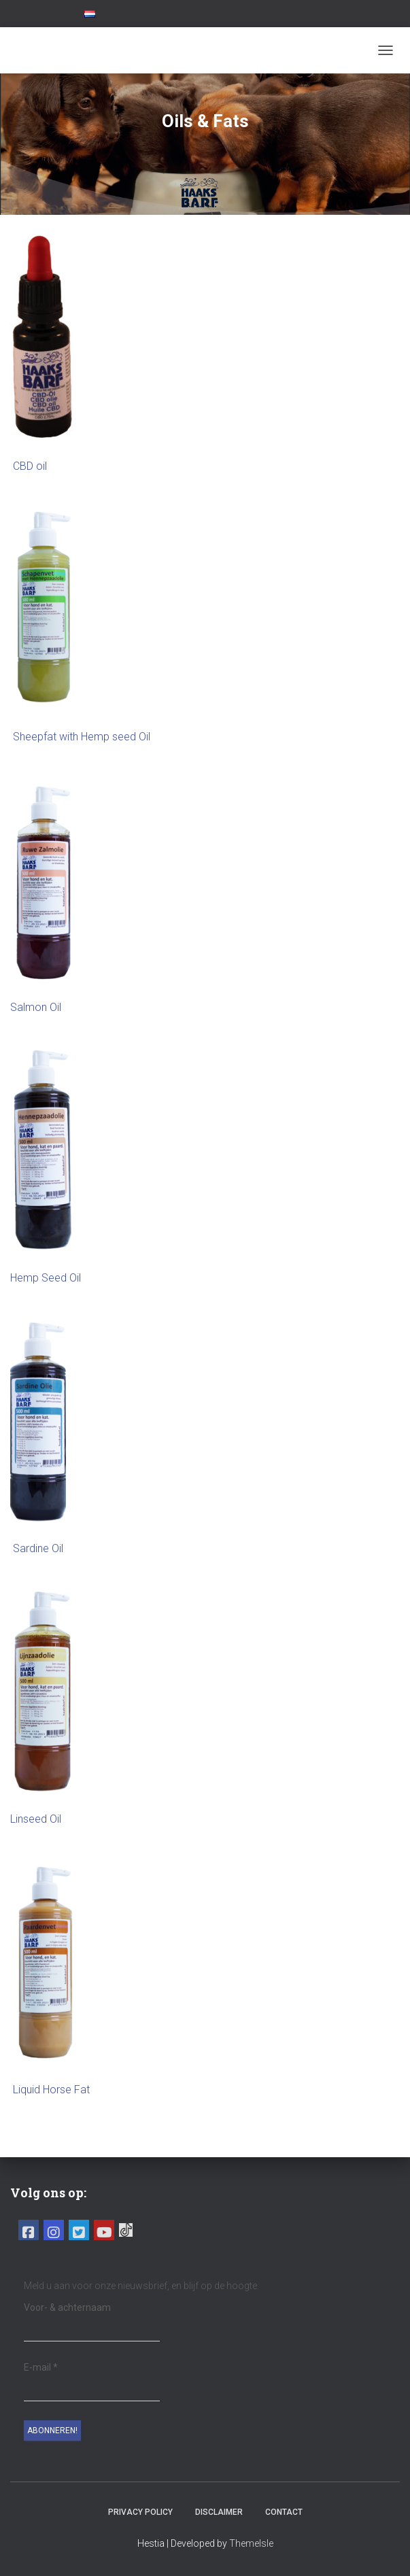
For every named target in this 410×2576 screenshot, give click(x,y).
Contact (284, 2512)
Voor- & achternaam (67, 2307)
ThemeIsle (251, 2543)
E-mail (41, 2367)
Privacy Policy (140, 2512)
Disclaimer (219, 2512)
